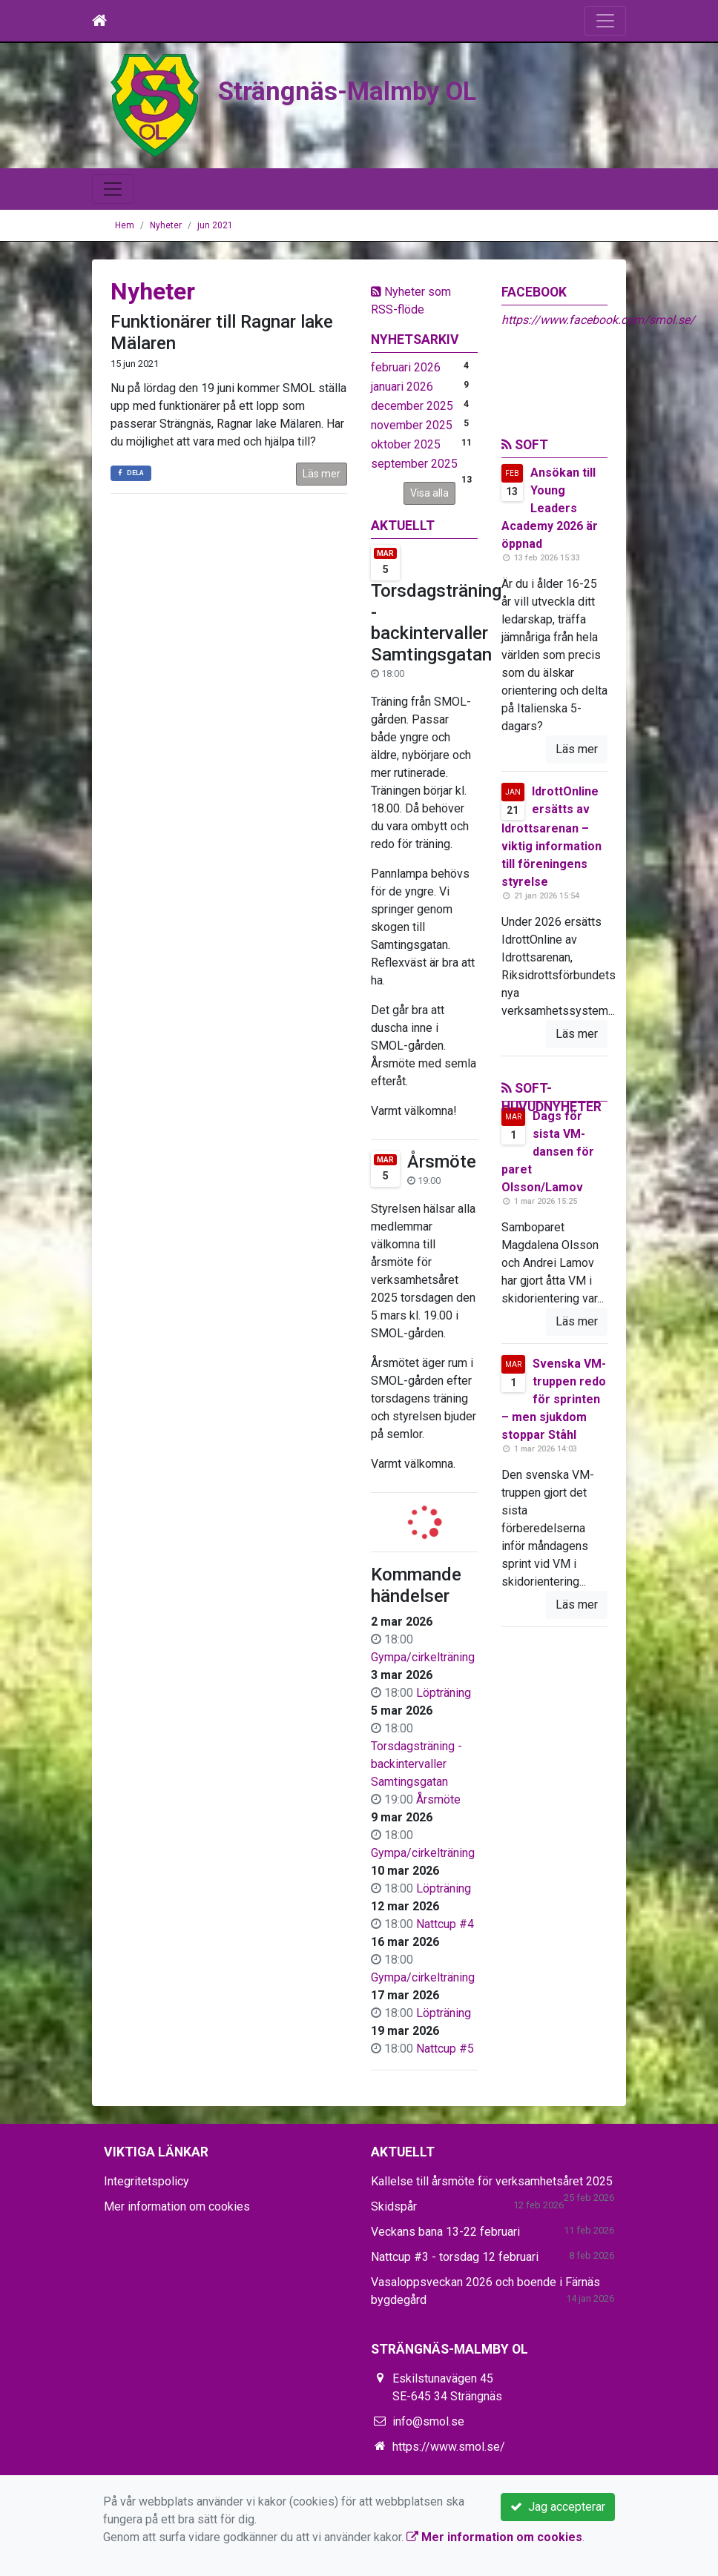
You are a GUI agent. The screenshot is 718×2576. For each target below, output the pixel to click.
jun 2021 (215, 225)
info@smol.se (428, 2421)
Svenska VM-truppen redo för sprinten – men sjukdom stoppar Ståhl (553, 1399)
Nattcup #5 (445, 2049)
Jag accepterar (557, 2507)
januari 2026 (402, 387)
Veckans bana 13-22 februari (445, 2232)
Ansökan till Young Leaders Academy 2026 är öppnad (549, 508)
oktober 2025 (406, 444)
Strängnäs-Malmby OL (361, 90)
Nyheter (166, 225)
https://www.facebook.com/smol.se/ (598, 320)
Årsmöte (441, 1161)
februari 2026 (406, 367)
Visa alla (429, 493)
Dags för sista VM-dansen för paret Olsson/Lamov (547, 1151)
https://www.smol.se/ (448, 2447)
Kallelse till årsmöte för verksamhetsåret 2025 (492, 2181)
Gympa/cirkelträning (423, 1657)
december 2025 (412, 406)
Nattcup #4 (445, 1924)
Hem (124, 225)
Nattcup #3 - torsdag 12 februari (454, 2257)
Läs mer (321, 474)
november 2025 (411, 425)
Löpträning (443, 1693)
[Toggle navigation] (605, 21)
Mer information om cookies (177, 2206)
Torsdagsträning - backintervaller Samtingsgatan (436, 622)
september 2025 (414, 464)
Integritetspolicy (146, 2181)
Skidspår (394, 2206)
